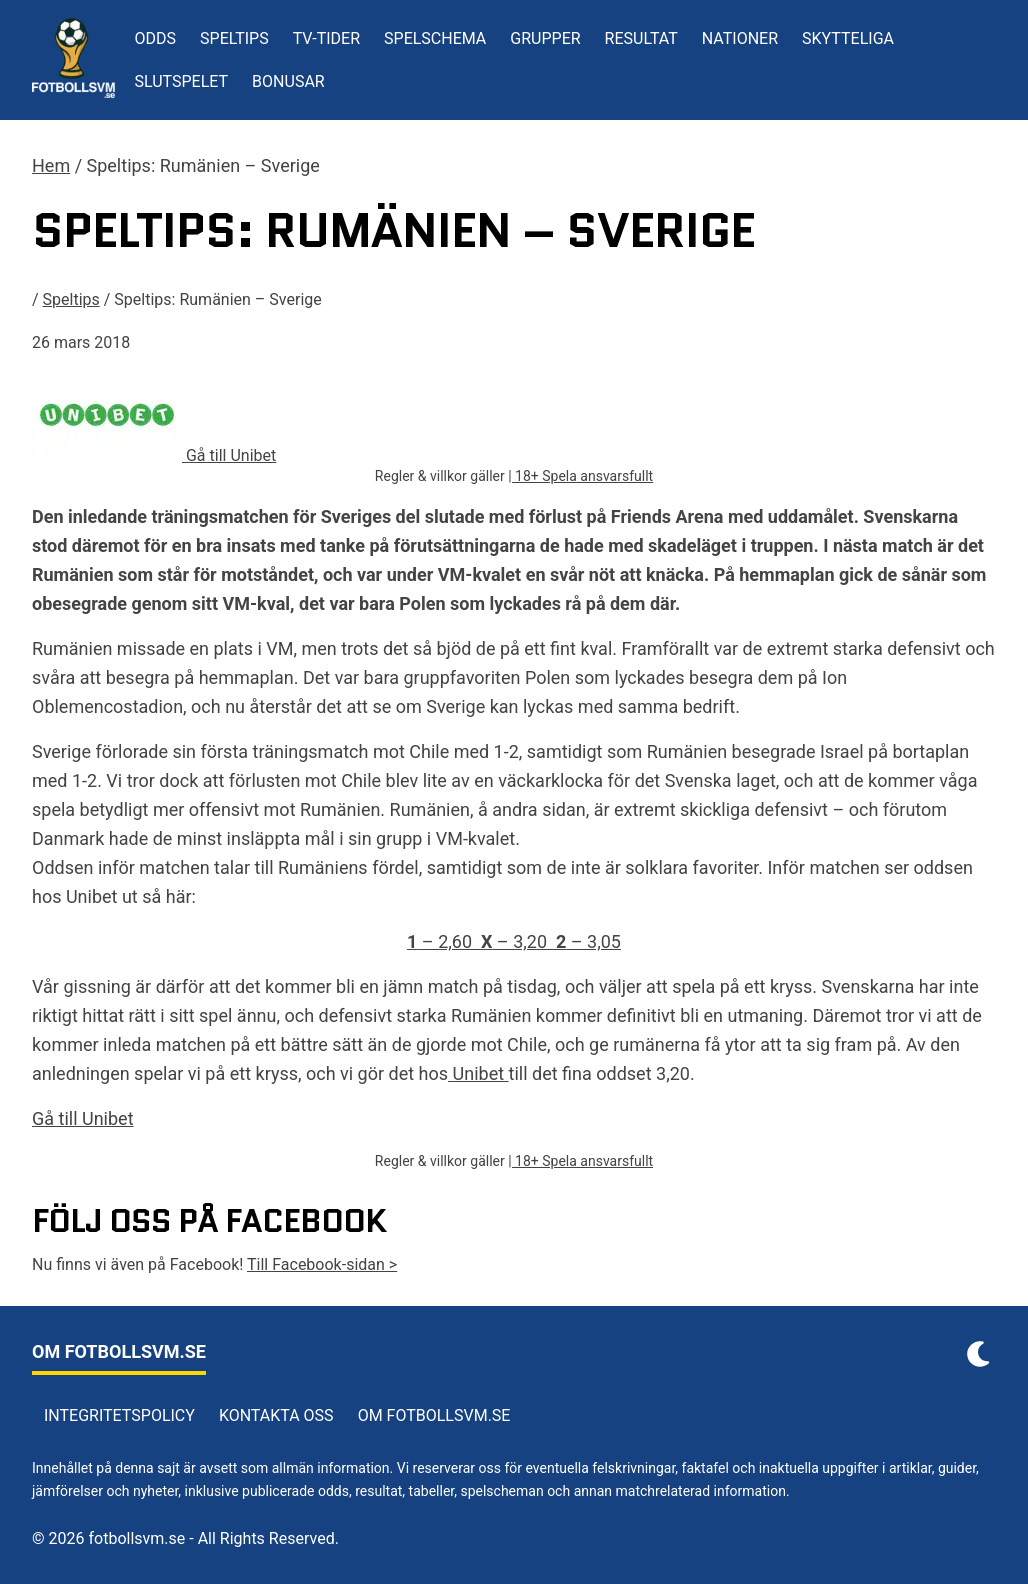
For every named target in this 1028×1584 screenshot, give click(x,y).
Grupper (545, 38)
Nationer (740, 38)
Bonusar (288, 81)
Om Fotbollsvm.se (434, 1415)
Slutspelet (182, 81)
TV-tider (326, 38)
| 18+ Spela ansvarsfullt (580, 476)
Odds (156, 38)
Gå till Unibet (83, 1118)
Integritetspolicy (119, 1415)
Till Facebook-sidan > (322, 1264)
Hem (51, 165)
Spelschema (435, 38)
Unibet (478, 1073)
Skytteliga (848, 38)
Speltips (234, 38)
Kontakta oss (276, 1415)
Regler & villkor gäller (441, 476)
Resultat (641, 38)
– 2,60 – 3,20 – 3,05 (514, 941)
